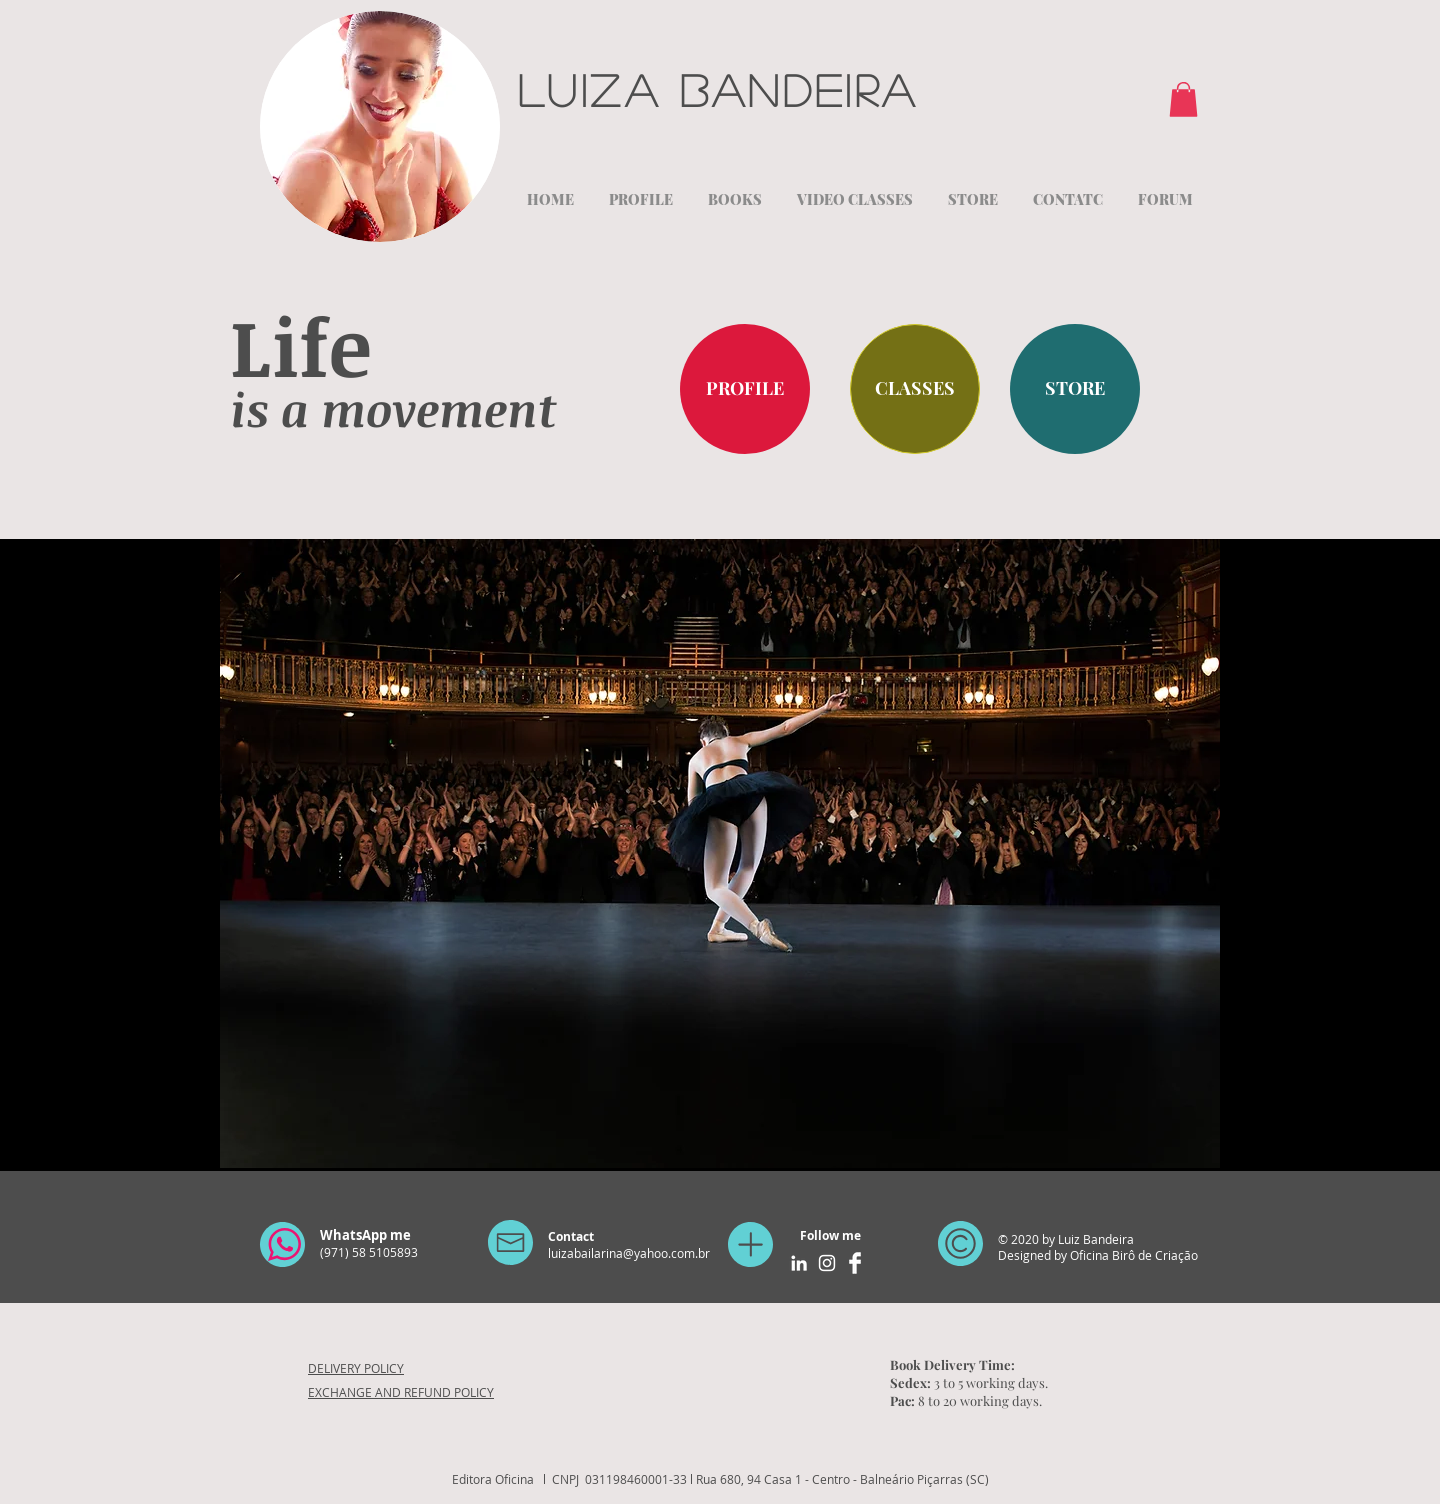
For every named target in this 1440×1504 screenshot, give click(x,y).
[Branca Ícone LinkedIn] (799, 1263)
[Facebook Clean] (855, 1263)
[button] (1183, 99)
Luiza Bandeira (728, 89)
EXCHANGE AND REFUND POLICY (401, 1392)
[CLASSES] (915, 389)
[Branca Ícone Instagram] (827, 1263)
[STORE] (1075, 389)
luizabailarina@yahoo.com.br (629, 1253)
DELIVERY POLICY (356, 1368)
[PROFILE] (745, 389)
